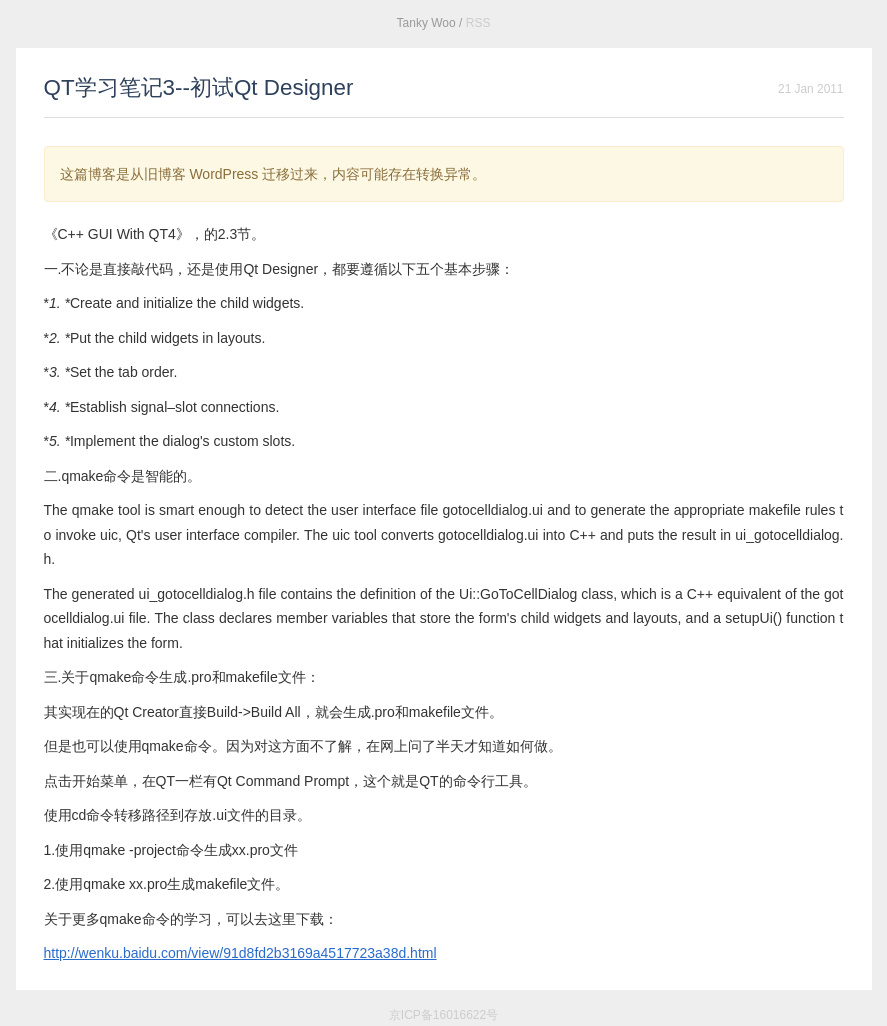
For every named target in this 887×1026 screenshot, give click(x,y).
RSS (478, 23)
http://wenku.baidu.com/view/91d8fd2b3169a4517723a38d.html (240, 953)
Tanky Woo (426, 23)
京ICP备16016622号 (443, 1015)
